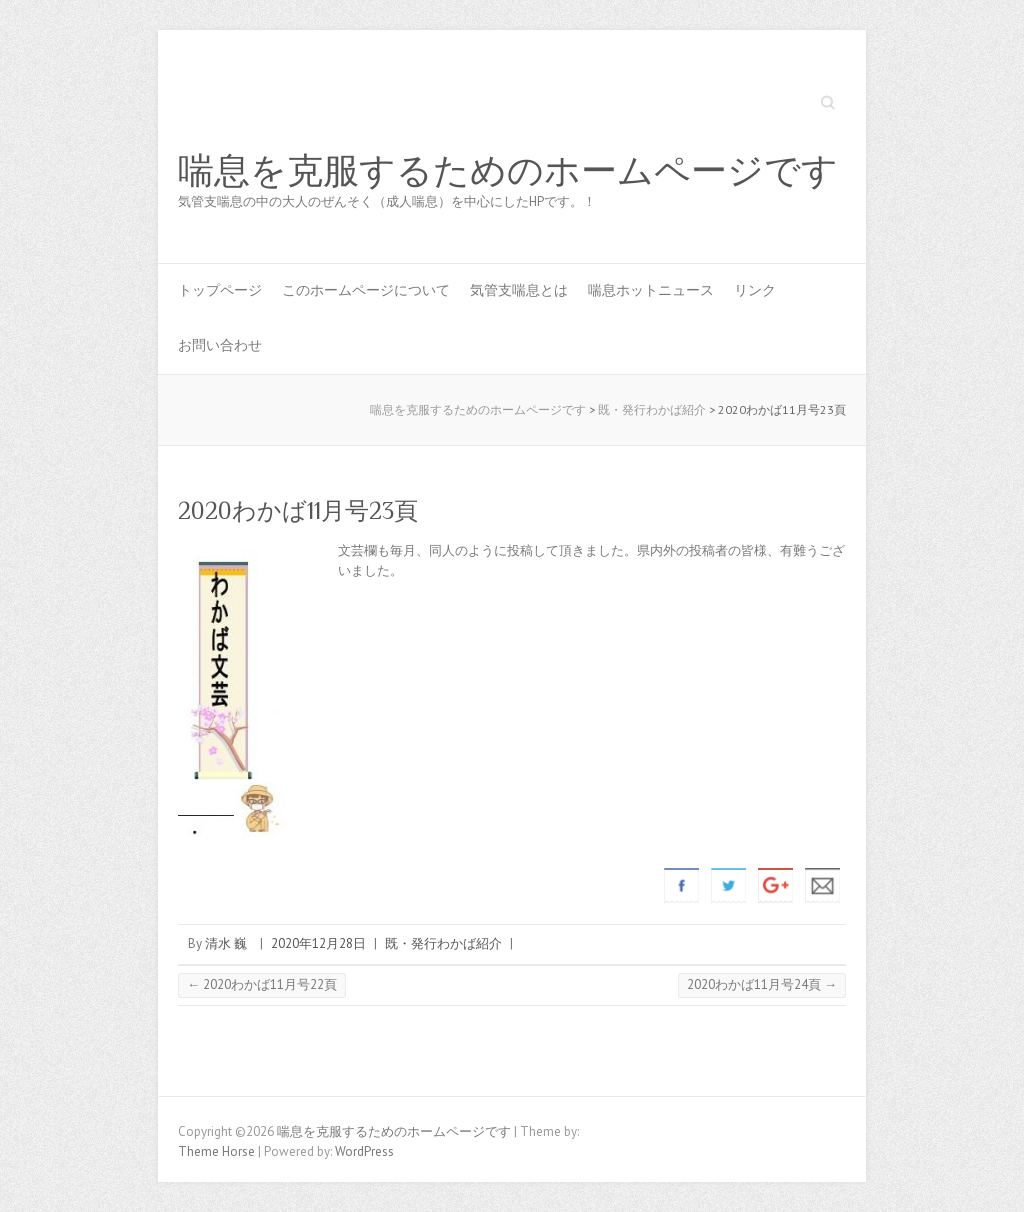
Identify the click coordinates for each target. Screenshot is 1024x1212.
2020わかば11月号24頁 (762, 984)
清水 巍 (226, 943)
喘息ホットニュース (651, 290)
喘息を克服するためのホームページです (508, 171)
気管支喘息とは (519, 290)
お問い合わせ (220, 345)
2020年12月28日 (318, 943)
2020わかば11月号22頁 (262, 984)
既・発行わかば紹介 (443, 943)
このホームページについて (366, 290)
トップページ (220, 290)
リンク (755, 290)
